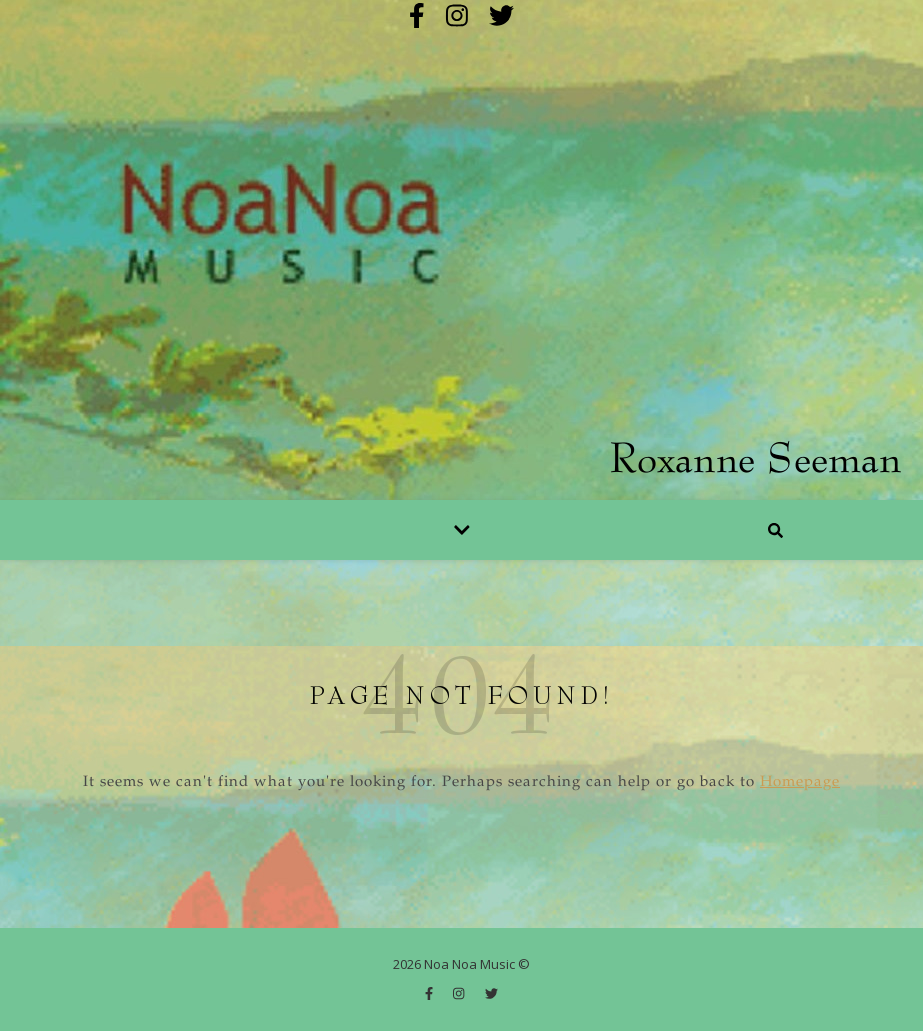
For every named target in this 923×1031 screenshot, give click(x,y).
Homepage (800, 782)
